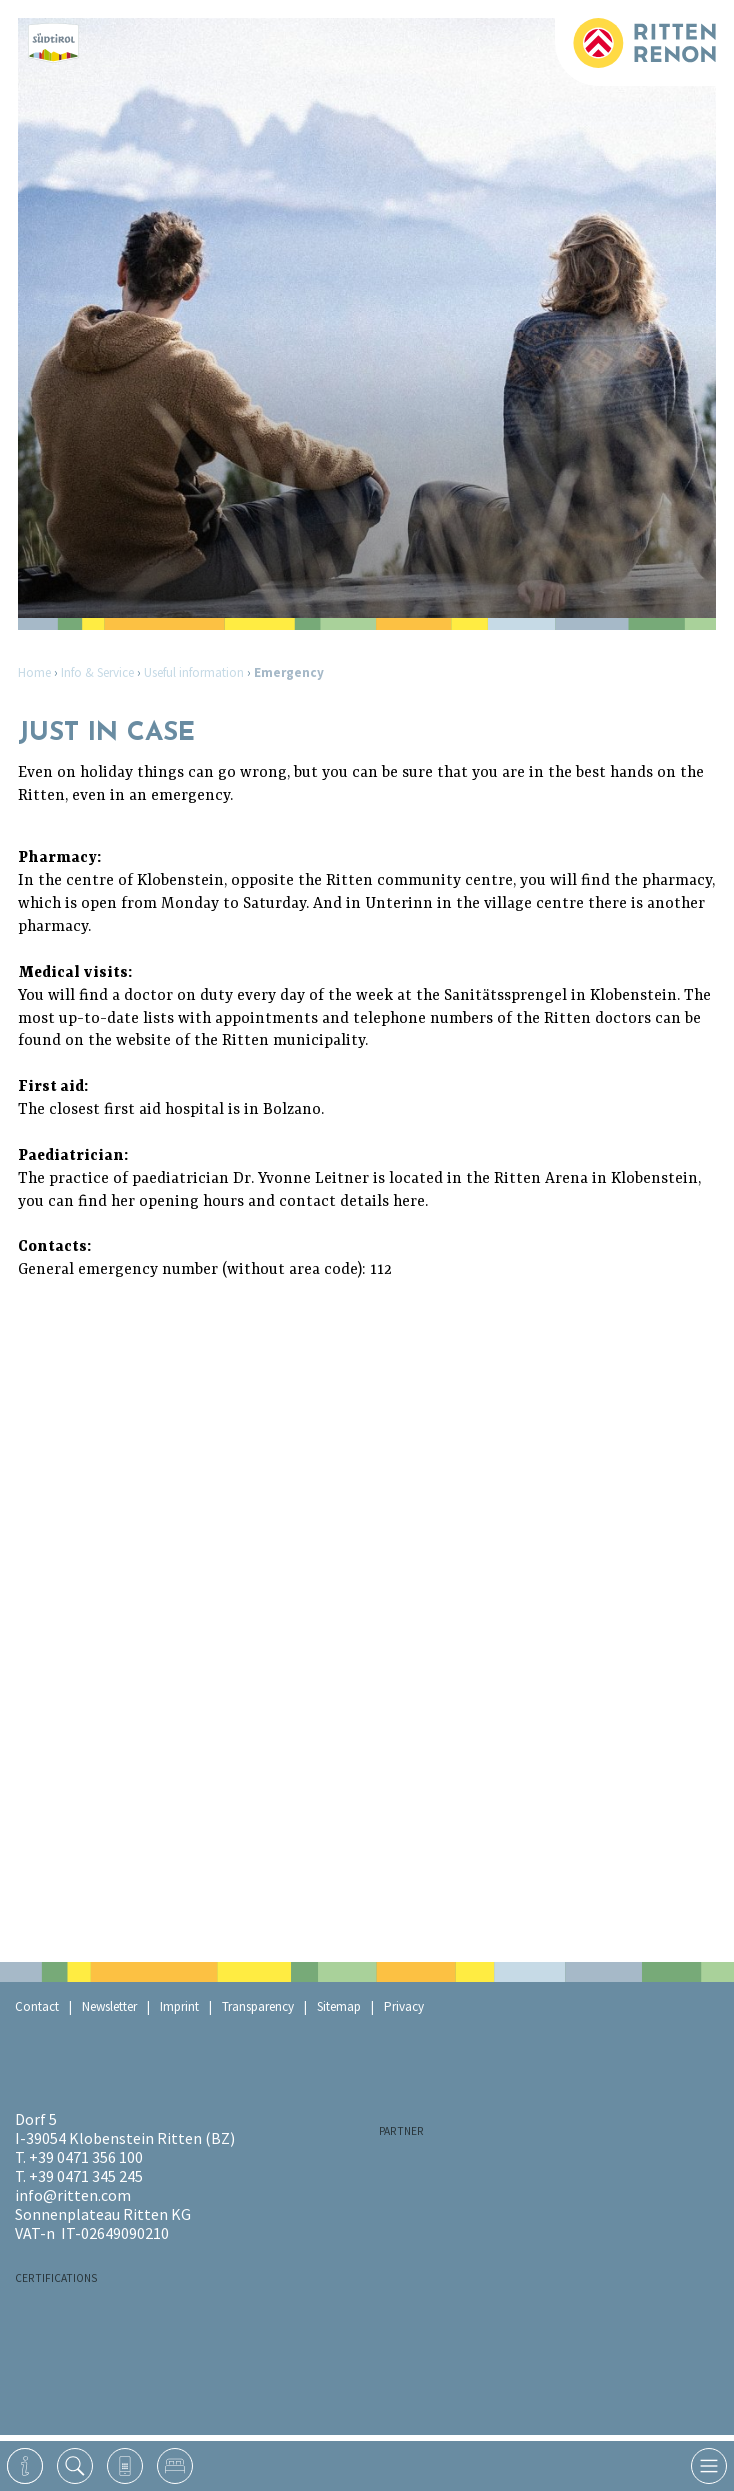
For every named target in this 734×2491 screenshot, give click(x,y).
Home (34, 672)
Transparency (258, 2006)
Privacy (404, 2006)
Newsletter (109, 2006)
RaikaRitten (479, 2168)
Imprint (179, 2006)
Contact (37, 2006)
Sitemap (339, 2006)
